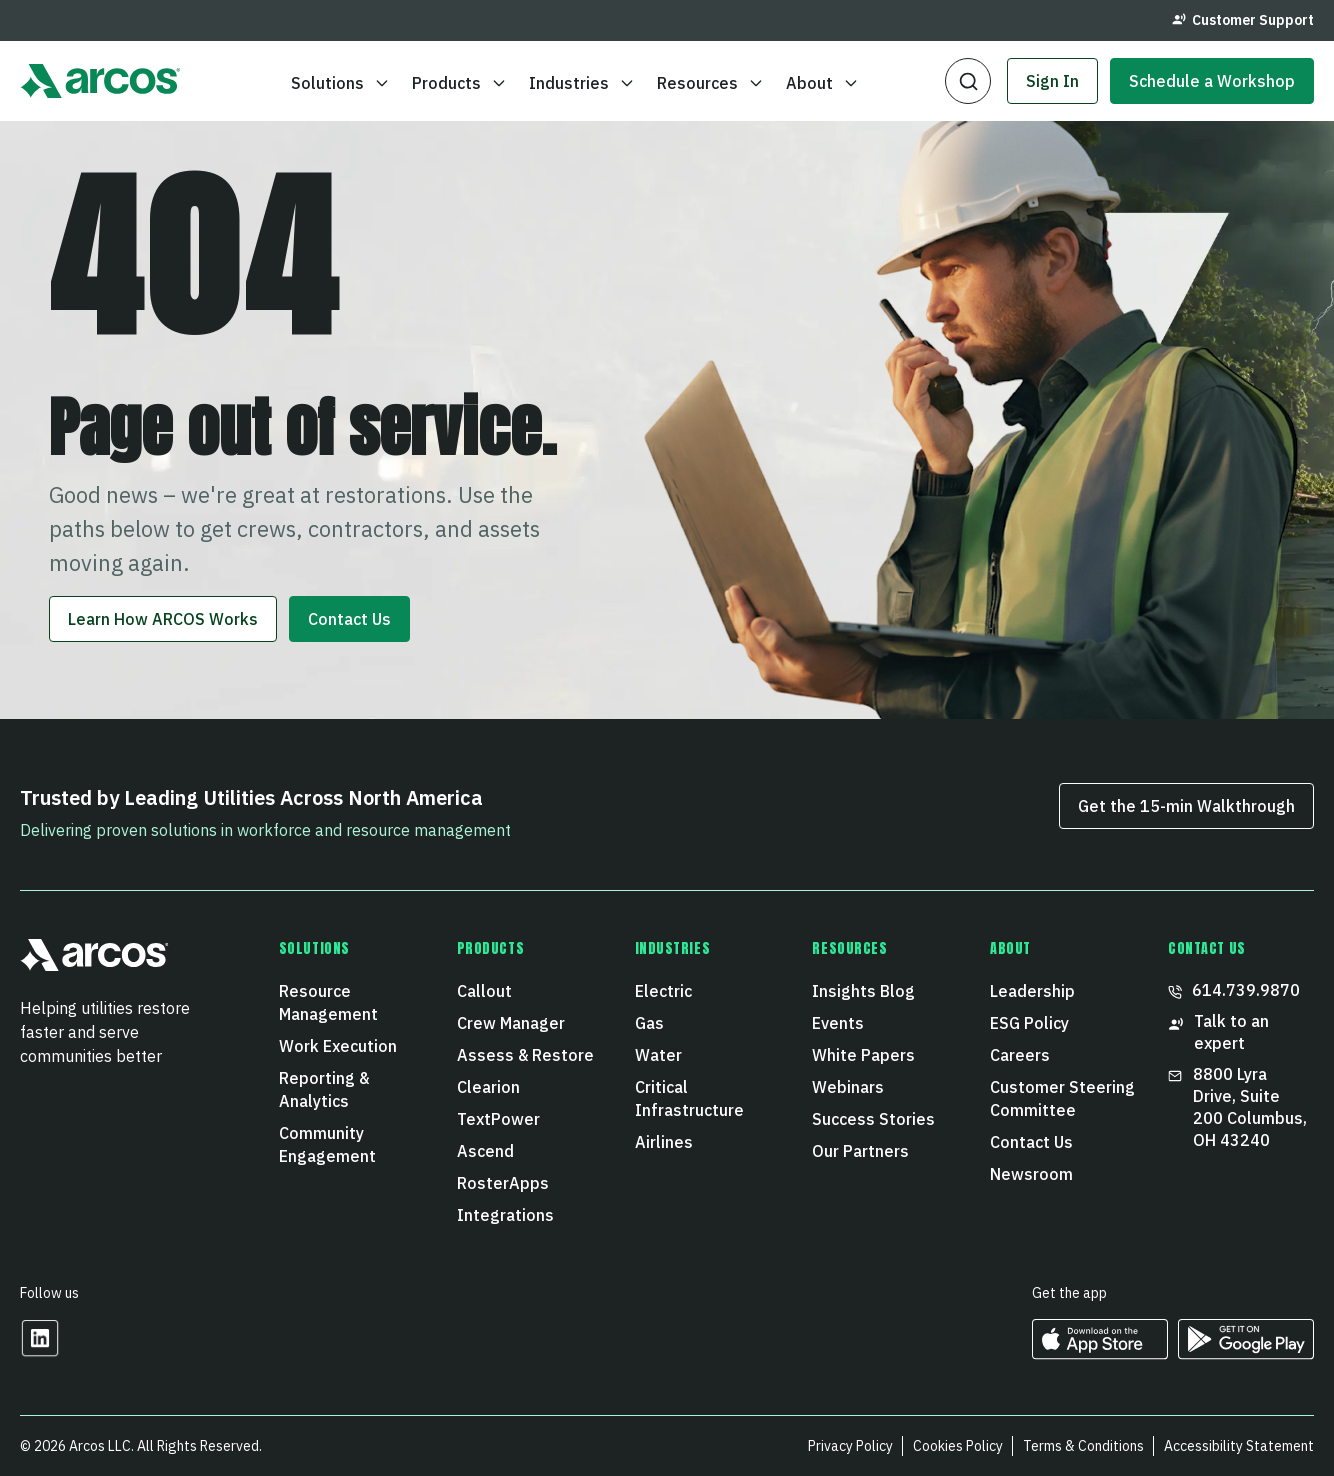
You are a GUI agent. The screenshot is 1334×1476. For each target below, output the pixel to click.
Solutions (340, 83)
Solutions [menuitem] (314, 949)
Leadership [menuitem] (1032, 991)
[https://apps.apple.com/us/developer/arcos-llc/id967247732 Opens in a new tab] (1100, 1352)
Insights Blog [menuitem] (863, 991)
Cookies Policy (958, 1446)
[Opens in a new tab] (40, 1351)
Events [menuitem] (838, 1023)
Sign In (1052, 81)
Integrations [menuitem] (505, 1215)
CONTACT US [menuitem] (1207, 949)
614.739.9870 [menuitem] (1234, 990)
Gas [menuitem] (649, 1023)
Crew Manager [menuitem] (511, 1023)
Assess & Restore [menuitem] (525, 1055)
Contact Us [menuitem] (1031, 1142)
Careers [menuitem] (1020, 1055)
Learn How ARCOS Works (163, 619)
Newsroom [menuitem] (1031, 1174)
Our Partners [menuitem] (860, 1151)
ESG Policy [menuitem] (1029, 1023)
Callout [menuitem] (484, 991)
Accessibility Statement (1239, 1446)
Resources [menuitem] (849, 949)
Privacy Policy (850, 1446)
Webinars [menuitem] (848, 1087)
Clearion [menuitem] (488, 1087)
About (822, 83)
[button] (968, 81)
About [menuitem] (1010, 949)
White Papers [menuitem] (863, 1055)
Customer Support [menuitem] (1243, 20)
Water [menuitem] (658, 1055)
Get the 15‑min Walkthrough (1186, 806)
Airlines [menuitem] (664, 1142)
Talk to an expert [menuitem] (1218, 1032)
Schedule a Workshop (1212, 81)
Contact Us (349, 619)
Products (459, 83)
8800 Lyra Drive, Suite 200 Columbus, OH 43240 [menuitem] (1237, 1107)
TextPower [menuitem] (498, 1119)
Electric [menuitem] (663, 991)
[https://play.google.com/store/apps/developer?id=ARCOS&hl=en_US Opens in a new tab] (1246, 1352)
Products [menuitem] (490, 949)
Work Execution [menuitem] (338, 1046)
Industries (582, 83)
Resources (710, 83)
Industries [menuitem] (673, 949)
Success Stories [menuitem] (873, 1119)
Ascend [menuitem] (485, 1151)
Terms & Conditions (1083, 1446)
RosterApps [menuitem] (503, 1183)
